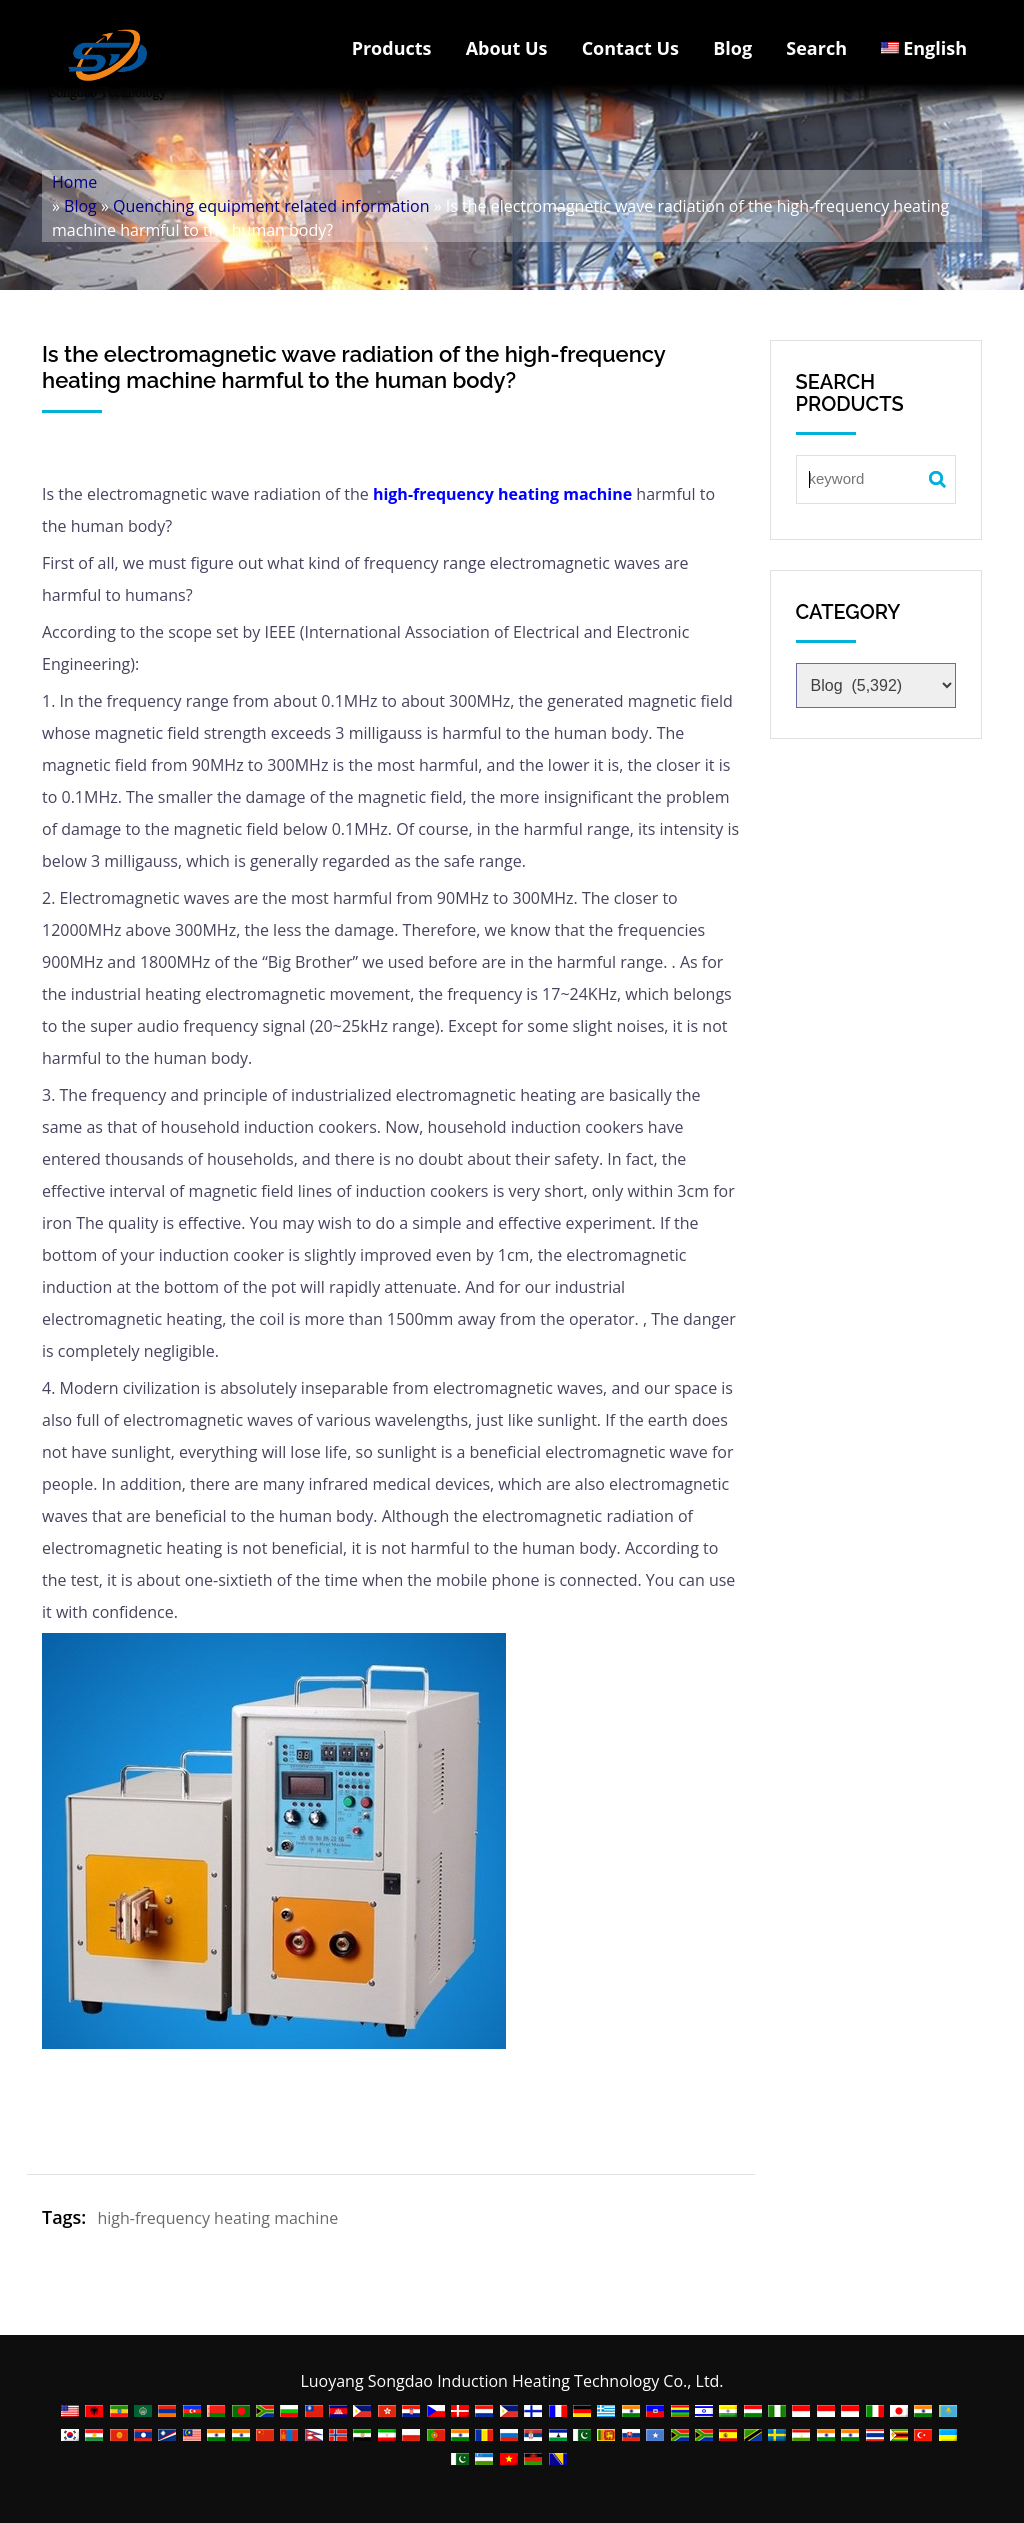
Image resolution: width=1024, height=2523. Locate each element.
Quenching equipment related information (271, 206)
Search (816, 48)
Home (74, 182)
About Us (507, 48)
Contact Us (630, 48)
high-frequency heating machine (500, 494)
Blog (732, 48)
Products (392, 48)
